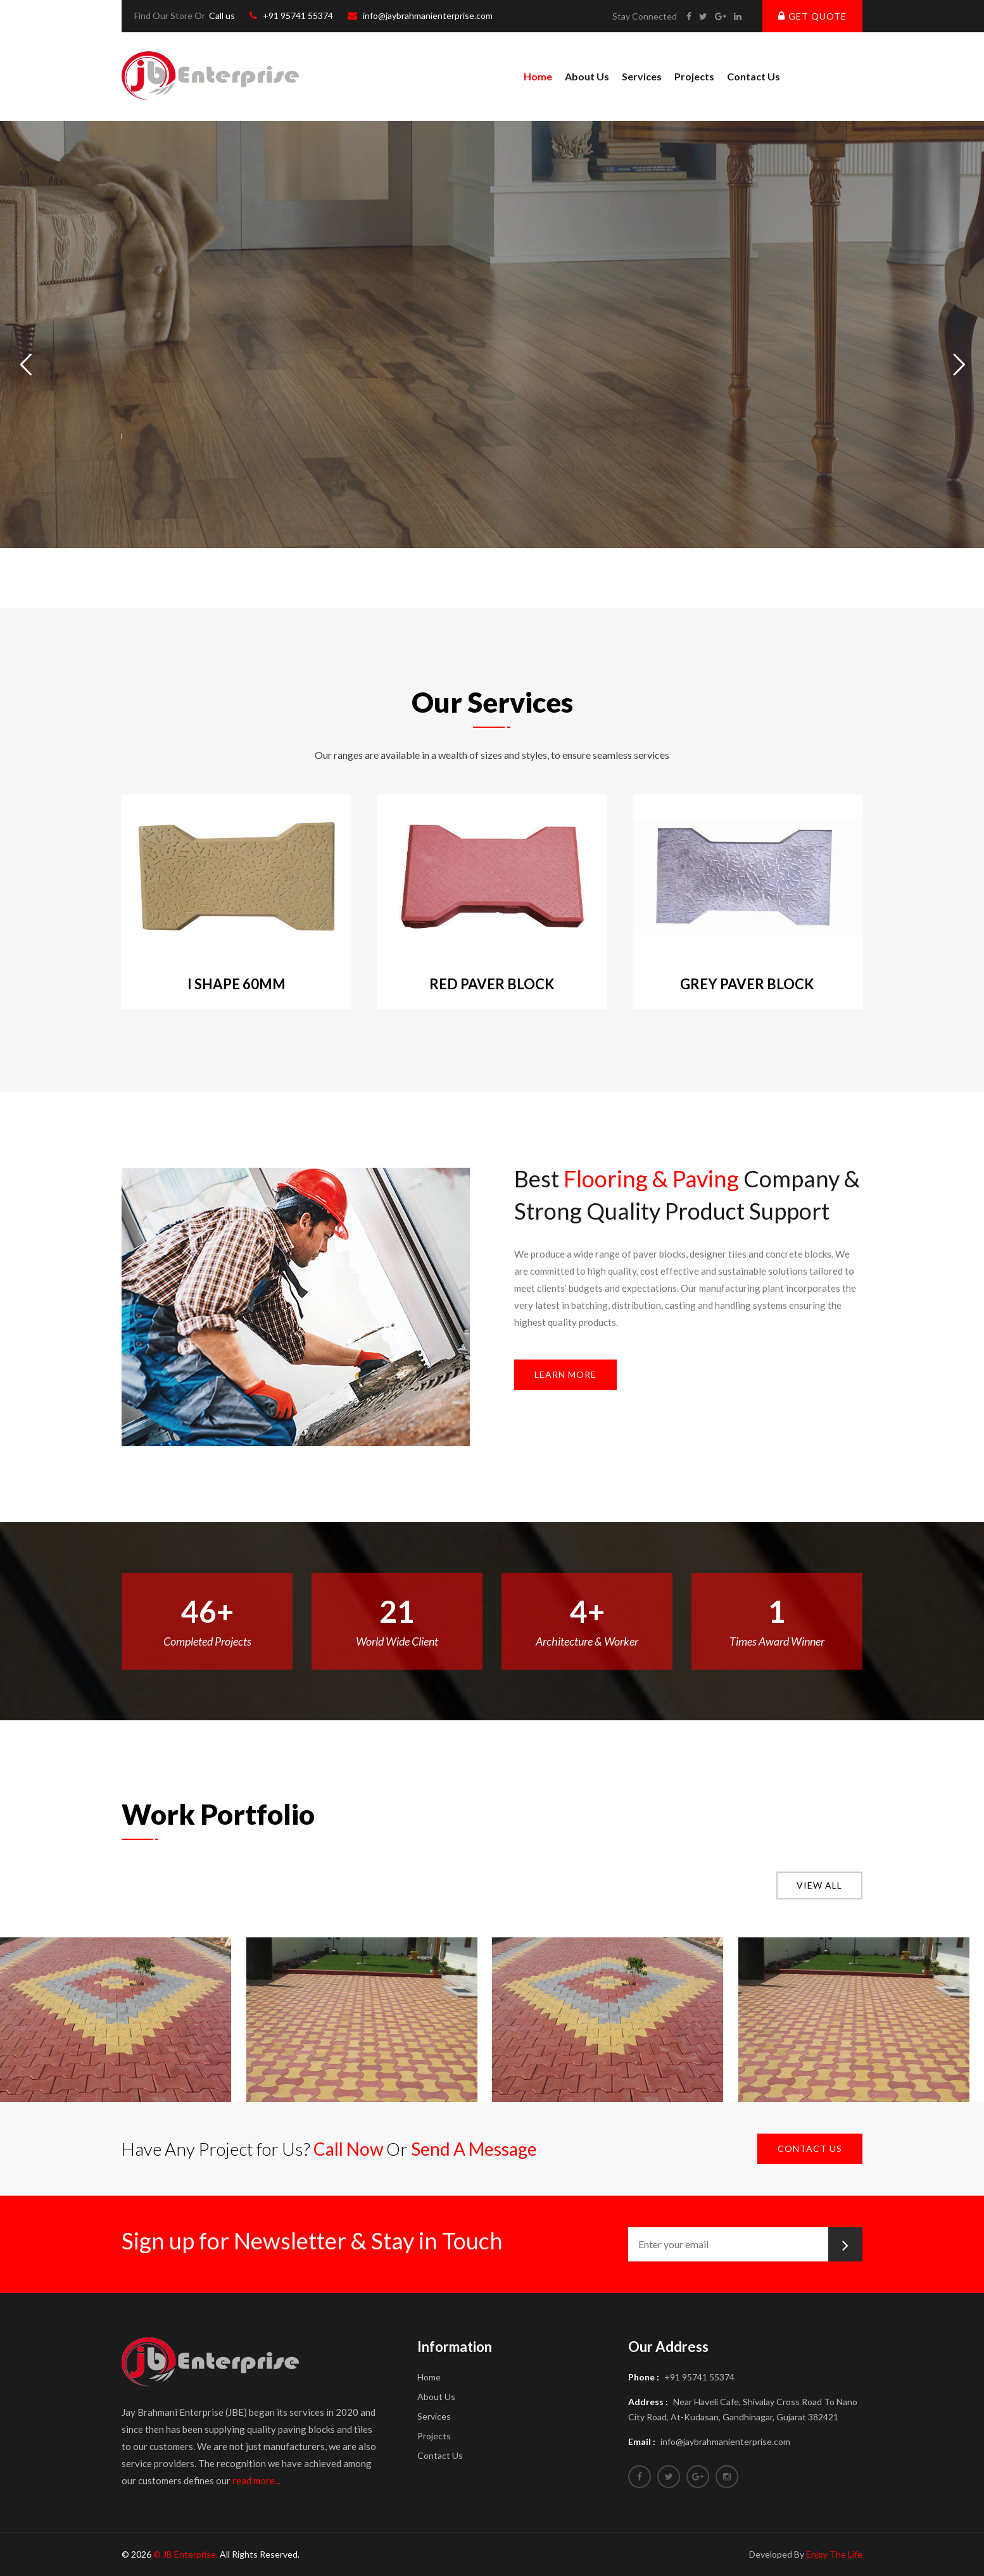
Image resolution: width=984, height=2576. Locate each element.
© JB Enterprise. (185, 2554)
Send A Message (474, 2149)
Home (538, 76)
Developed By (805, 2554)
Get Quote (812, 15)
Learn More (565, 1374)
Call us (222, 15)
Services (642, 76)
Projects (694, 76)
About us (587, 76)
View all (819, 1885)
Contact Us (753, 76)
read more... (256, 2480)
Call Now (348, 2149)
